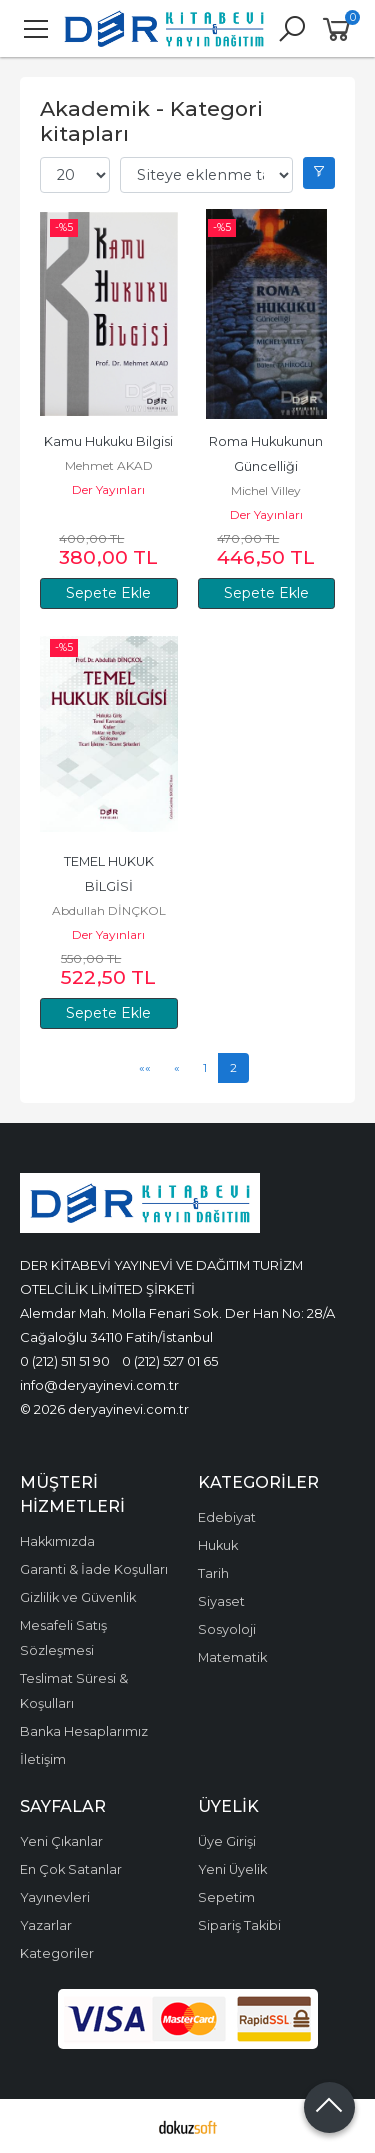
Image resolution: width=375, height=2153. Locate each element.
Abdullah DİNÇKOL (109, 910)
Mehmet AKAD (109, 465)
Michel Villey (266, 490)
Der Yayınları (108, 489)
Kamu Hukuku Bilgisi (108, 441)
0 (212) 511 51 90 (65, 1361)
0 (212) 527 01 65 (170, 1361)
